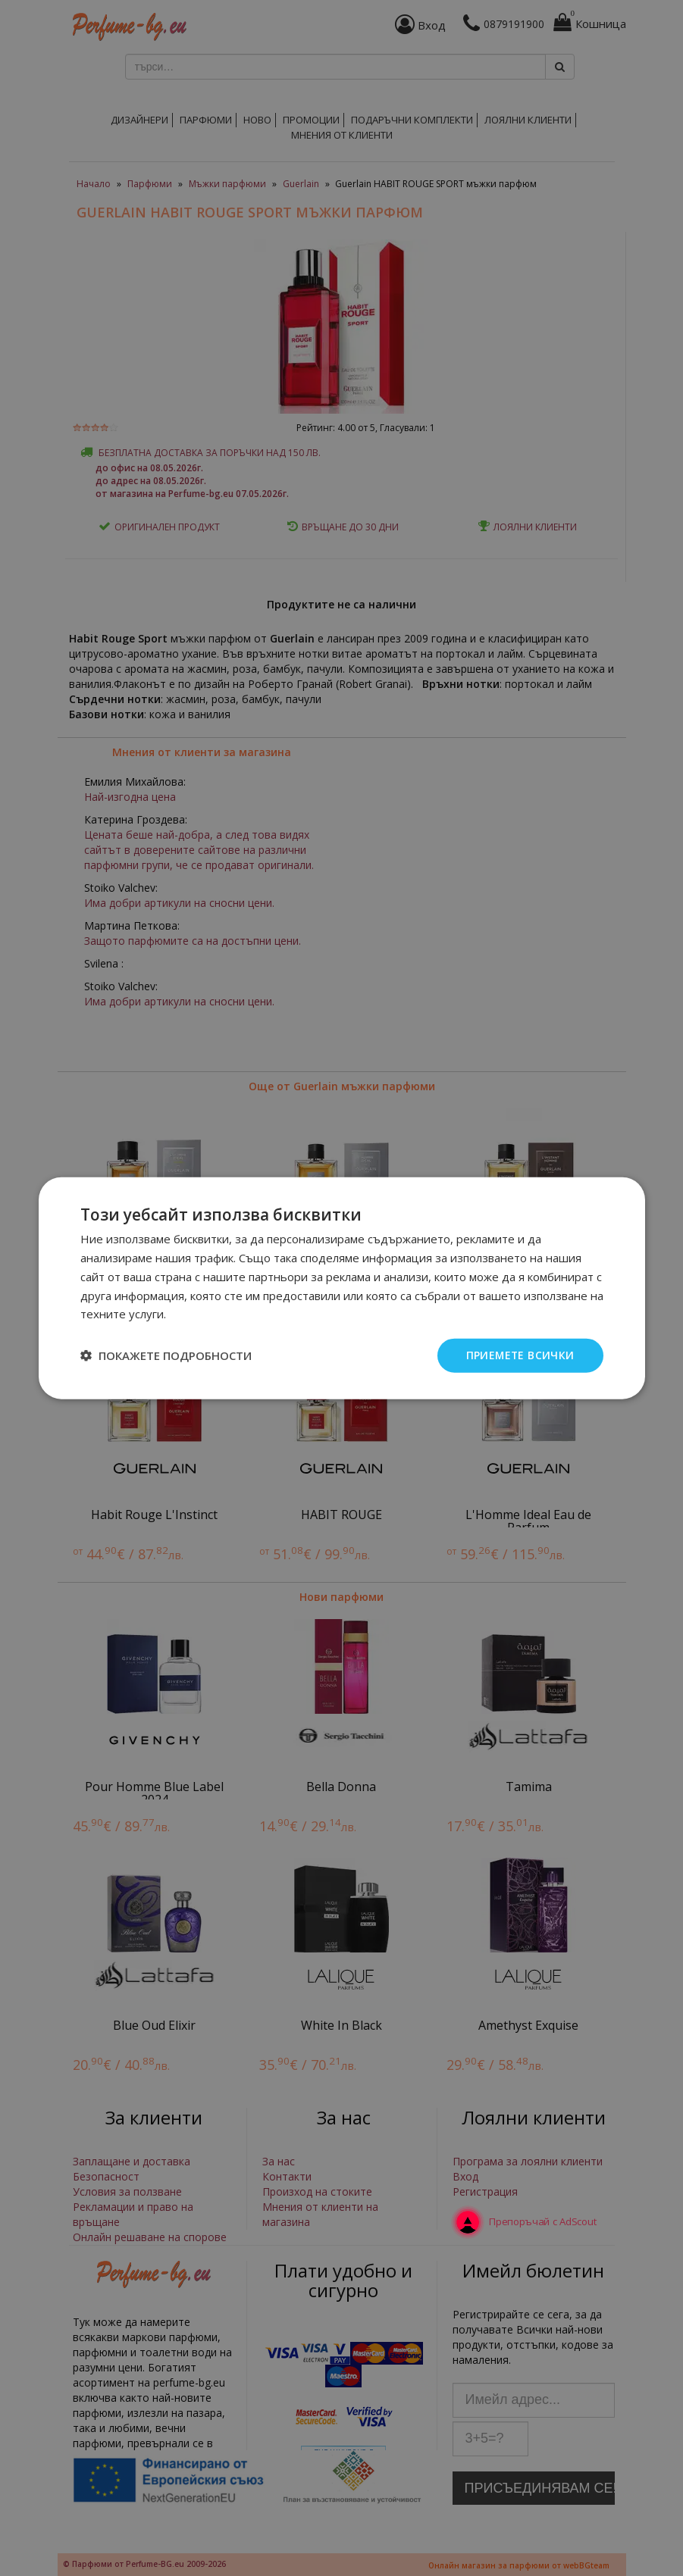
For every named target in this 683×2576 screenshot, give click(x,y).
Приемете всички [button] (520, 1355)
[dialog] (341, 1288)
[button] (166, 1355)
